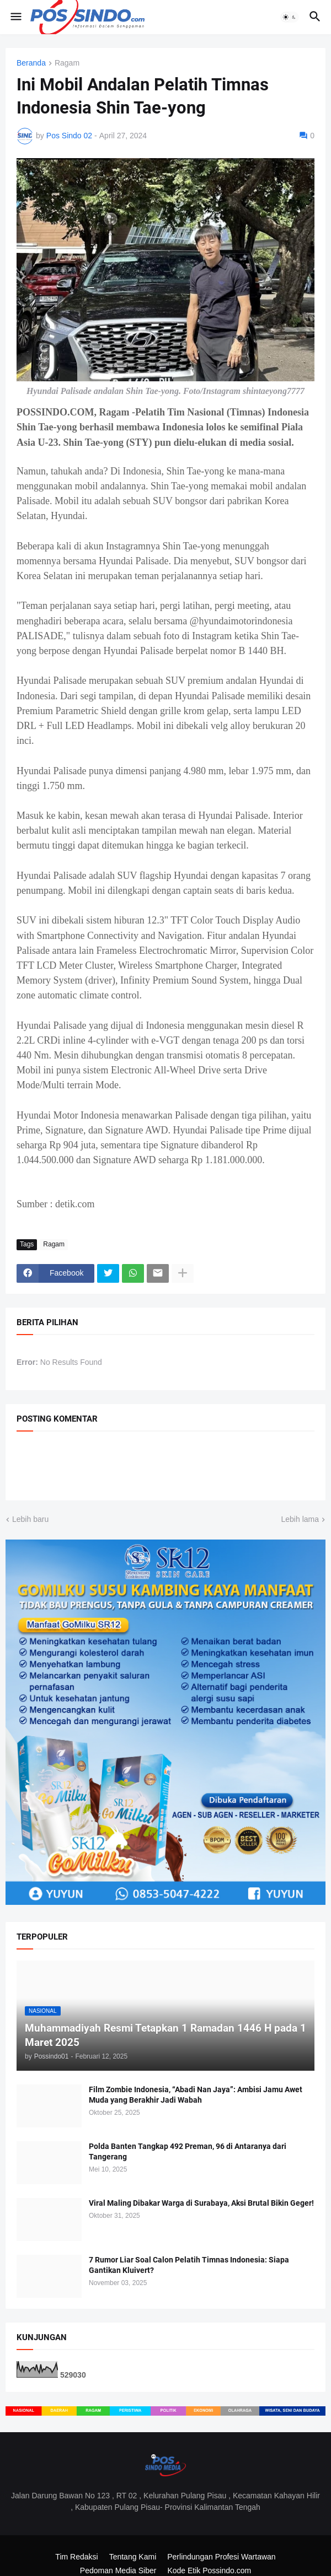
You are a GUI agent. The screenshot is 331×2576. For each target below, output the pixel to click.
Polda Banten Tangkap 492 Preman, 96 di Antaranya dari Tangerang (187, 2151)
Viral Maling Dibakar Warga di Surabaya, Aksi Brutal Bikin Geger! (201, 2203)
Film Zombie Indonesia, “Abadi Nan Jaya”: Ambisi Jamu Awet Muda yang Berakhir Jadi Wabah (195, 2094)
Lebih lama (300, 1519)
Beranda (31, 63)
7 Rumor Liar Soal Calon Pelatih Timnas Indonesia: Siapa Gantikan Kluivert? (189, 2265)
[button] (15, 17)
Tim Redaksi (76, 2556)
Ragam (67, 63)
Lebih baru (30, 1519)
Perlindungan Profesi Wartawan (221, 2556)
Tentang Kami (133, 2556)
